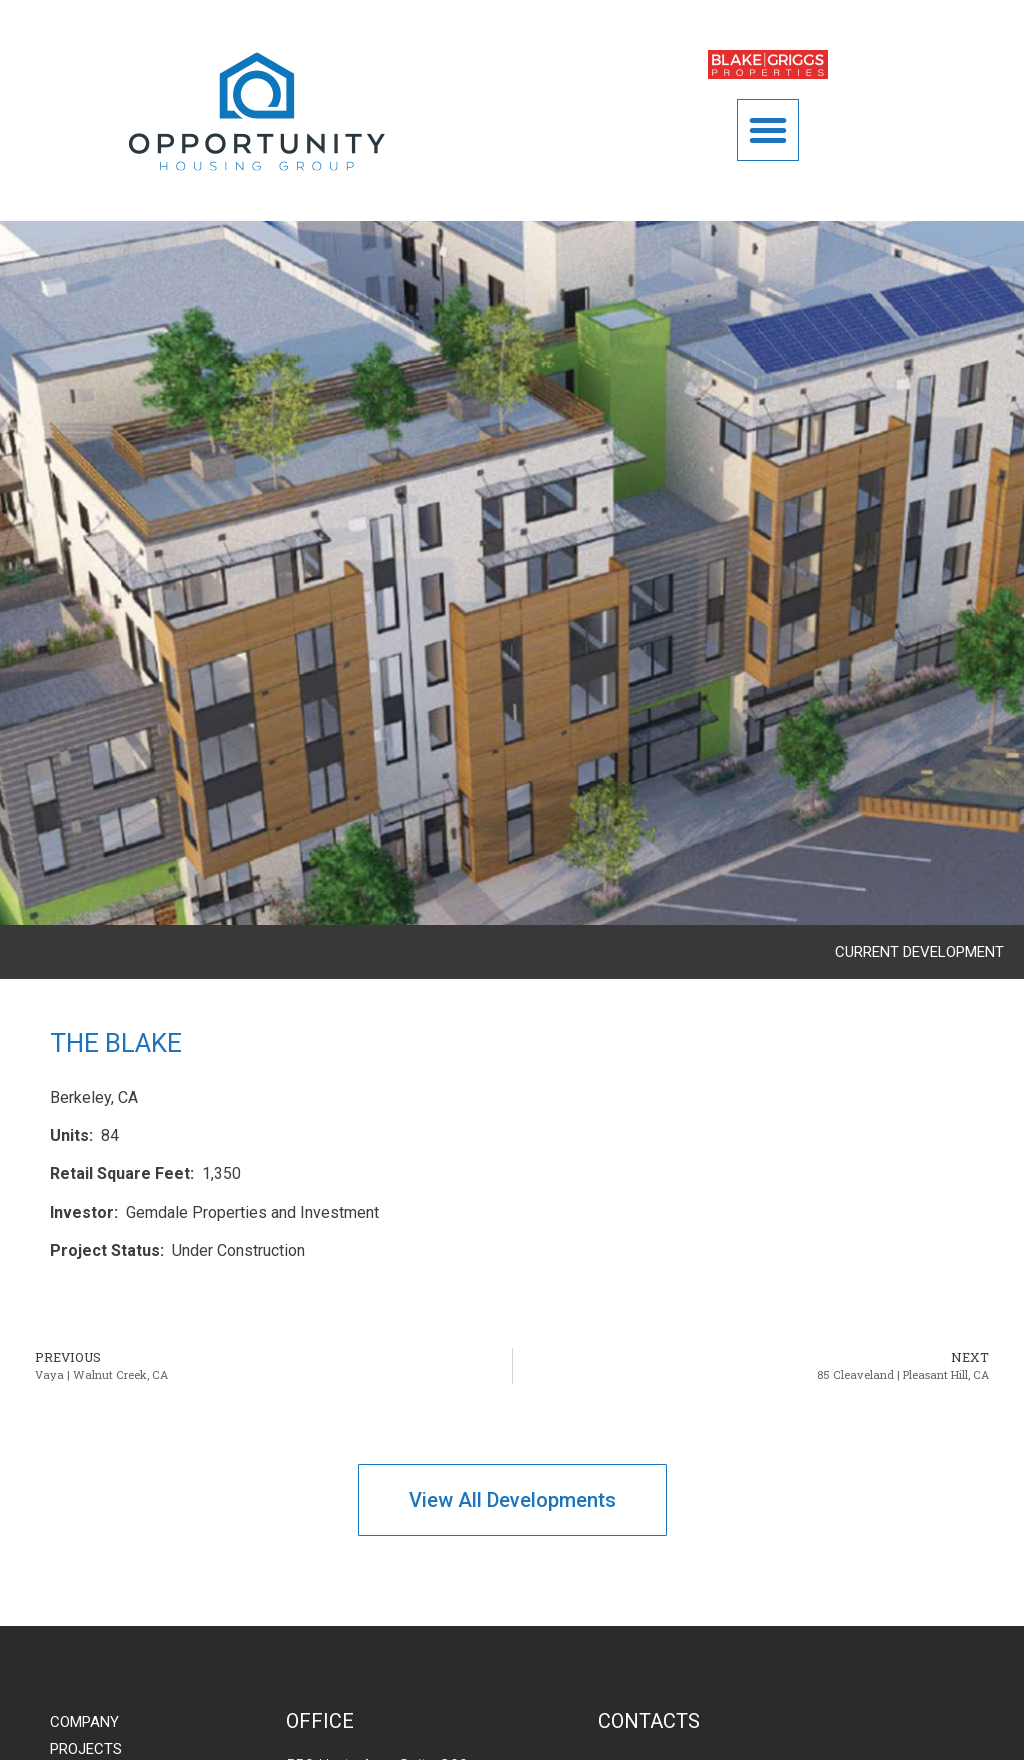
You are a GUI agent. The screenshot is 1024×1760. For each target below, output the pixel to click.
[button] (768, 130)
